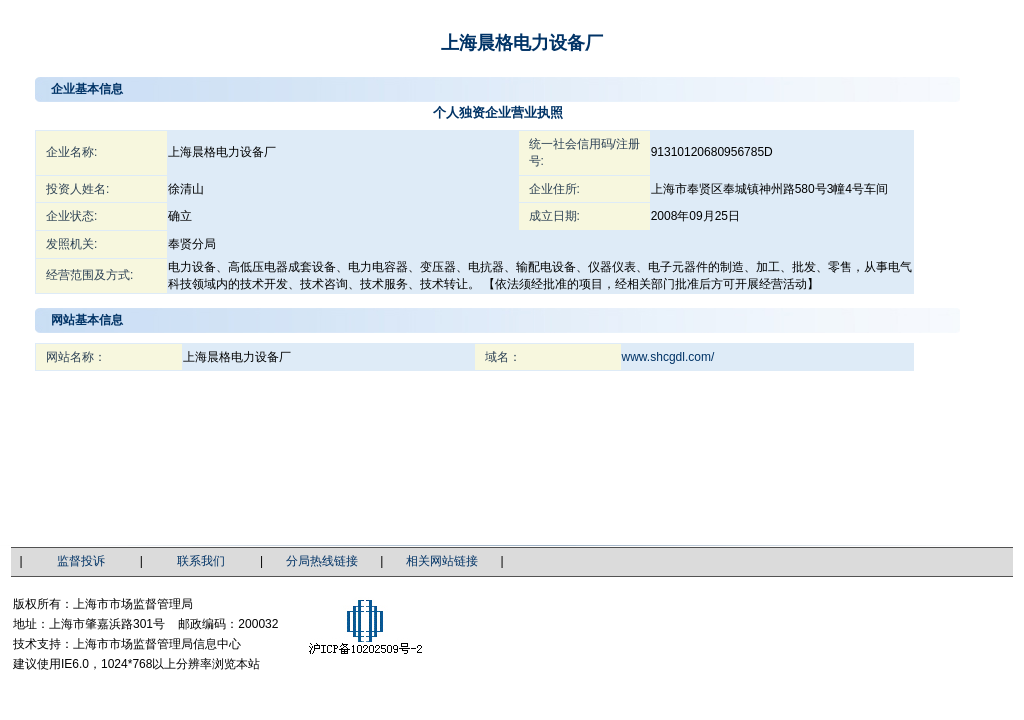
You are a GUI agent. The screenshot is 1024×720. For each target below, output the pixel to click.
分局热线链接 (322, 561)
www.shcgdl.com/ (668, 357)
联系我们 (201, 561)
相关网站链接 (442, 561)
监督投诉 (81, 561)
